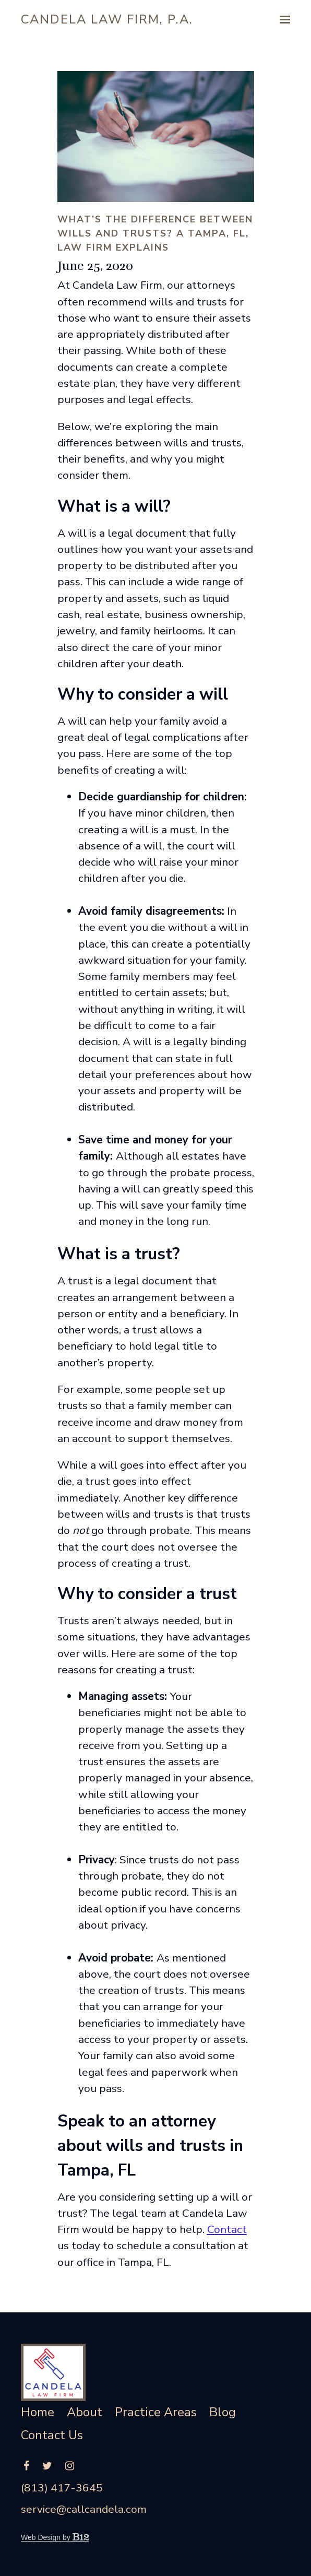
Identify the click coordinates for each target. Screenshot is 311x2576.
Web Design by (55, 2537)
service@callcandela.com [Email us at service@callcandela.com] (84, 2509)
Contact (227, 2229)
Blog (222, 2412)
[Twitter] (47, 2466)
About (84, 2412)
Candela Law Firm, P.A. (107, 19)
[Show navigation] (282, 20)
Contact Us (52, 2435)
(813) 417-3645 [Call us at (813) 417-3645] (62, 2487)
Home (37, 2412)
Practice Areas (156, 2412)
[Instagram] (69, 2466)
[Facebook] (26, 2466)
